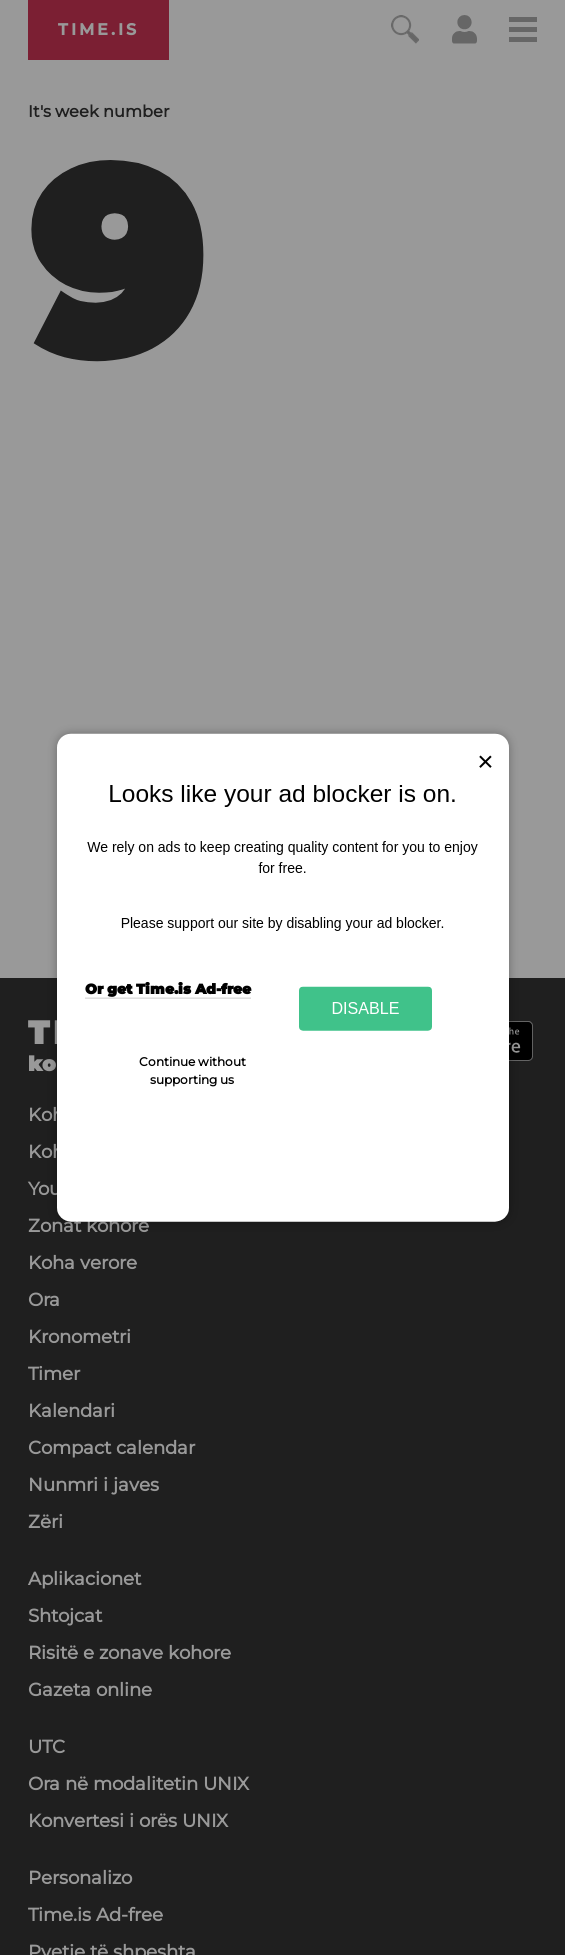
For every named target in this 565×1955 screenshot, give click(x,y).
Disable (366, 1008)
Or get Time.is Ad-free (168, 989)
